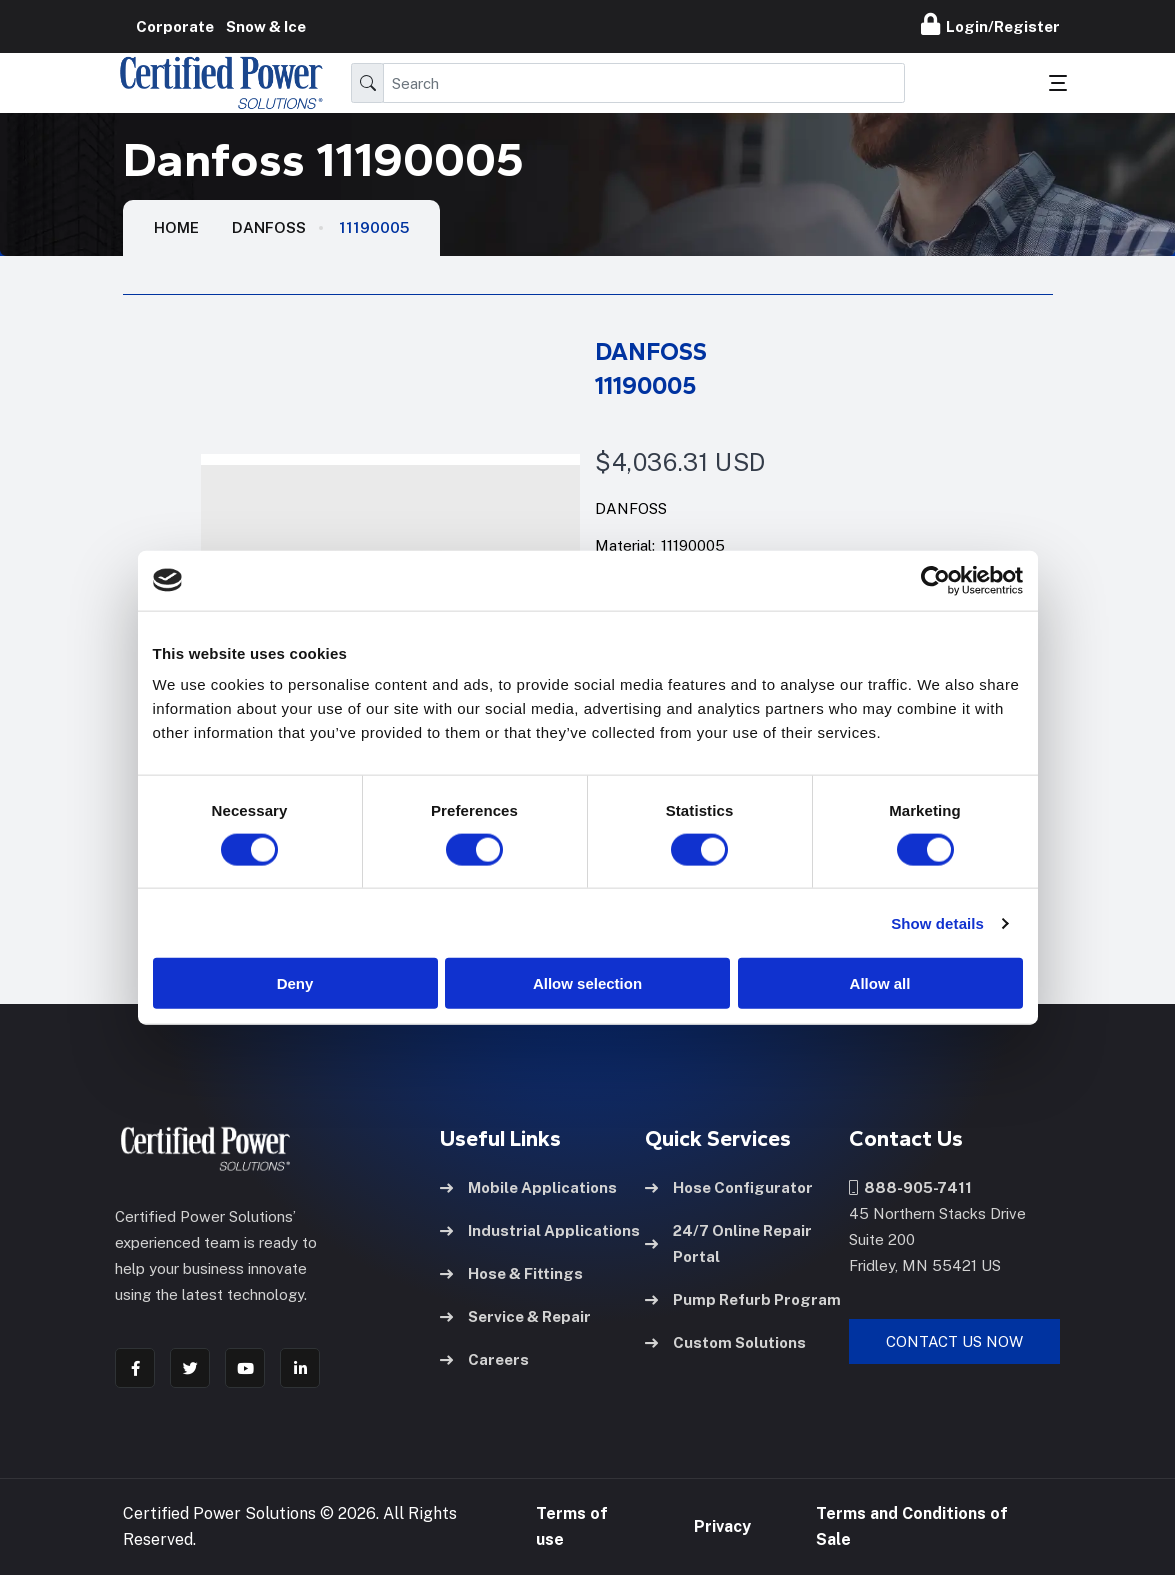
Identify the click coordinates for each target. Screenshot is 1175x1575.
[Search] (644, 83)
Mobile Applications (528, 1187)
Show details (937, 922)
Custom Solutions (725, 1342)
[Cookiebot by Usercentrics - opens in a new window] (935, 580)
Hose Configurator (729, 1187)
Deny (295, 983)
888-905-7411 (910, 1187)
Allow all (880, 983)
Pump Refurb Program (743, 1299)
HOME (176, 227)
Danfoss (269, 227)
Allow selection (587, 983)
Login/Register (990, 24)
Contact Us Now (954, 1341)
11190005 (374, 227)
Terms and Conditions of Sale (912, 1526)
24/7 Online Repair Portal (728, 1243)
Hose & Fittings (511, 1273)
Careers (484, 1359)
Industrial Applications (540, 1230)
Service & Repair (515, 1316)
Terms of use (572, 1526)
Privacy (722, 1526)
